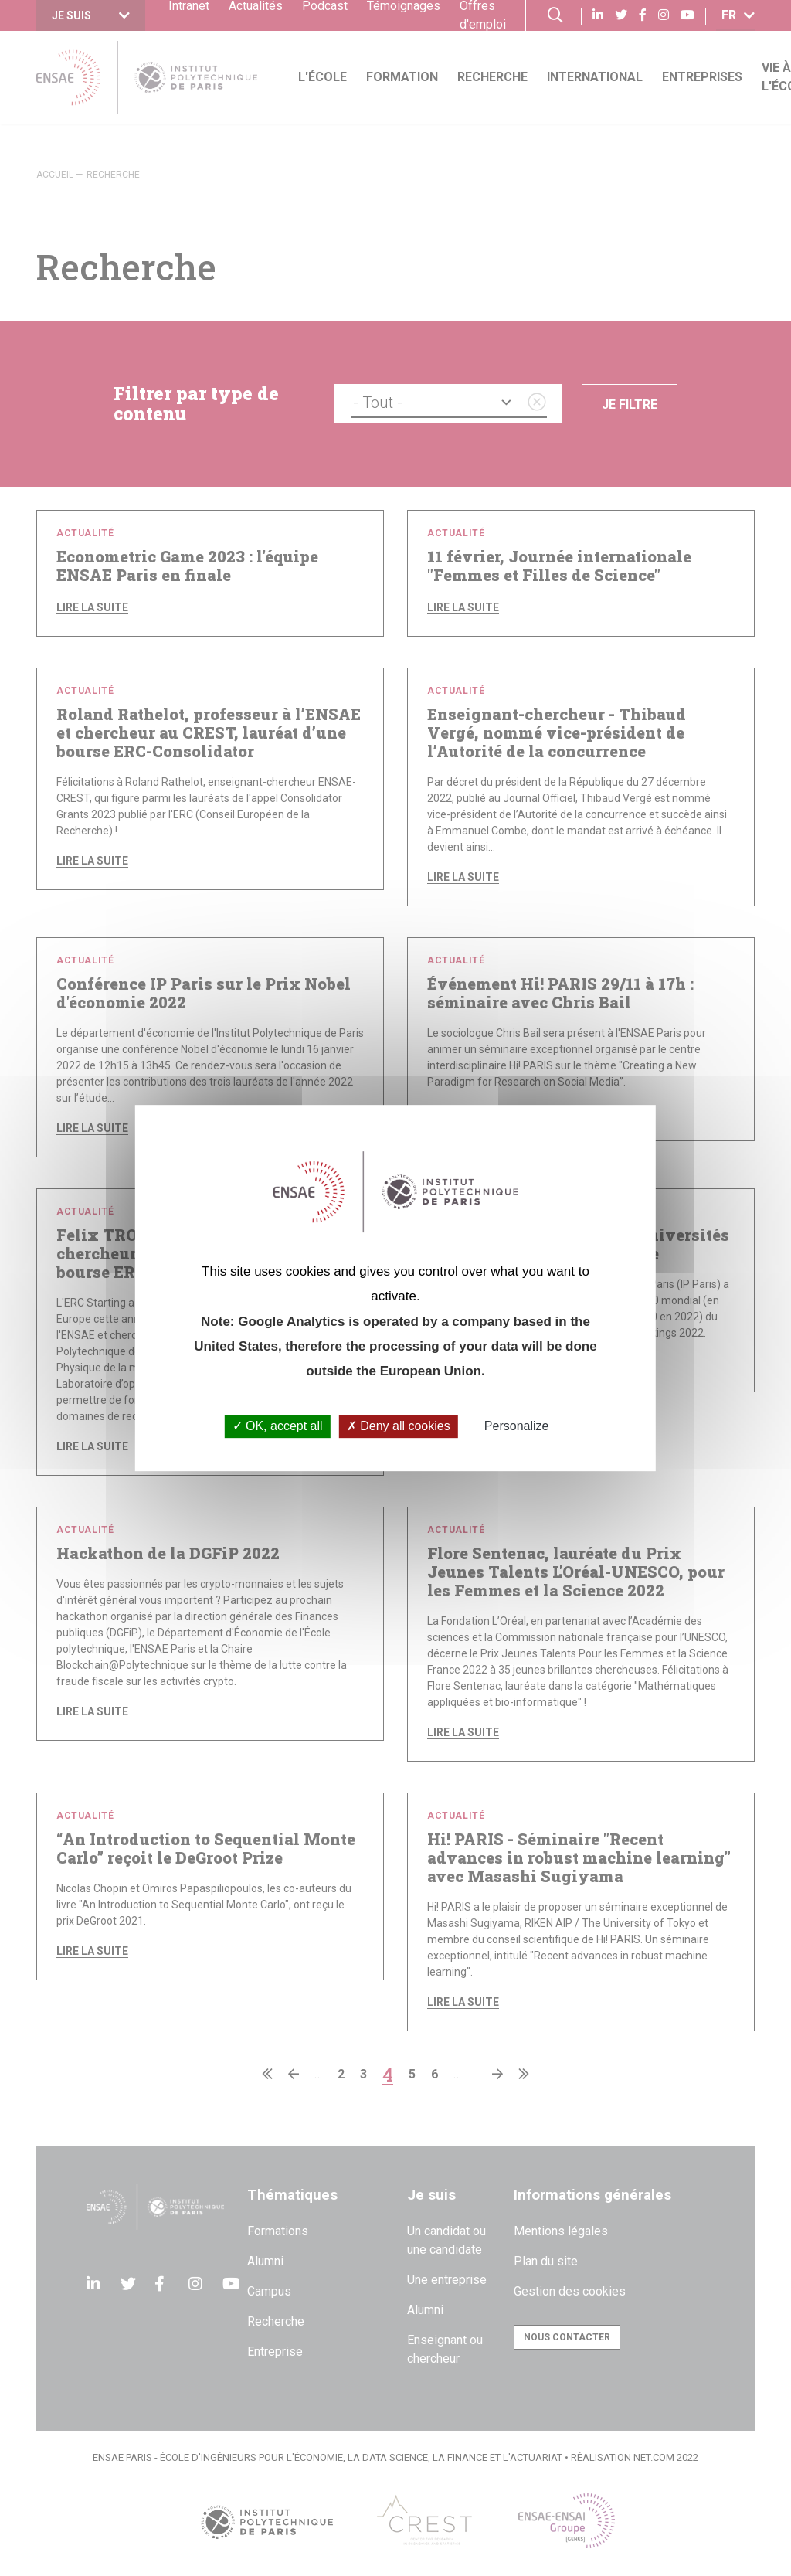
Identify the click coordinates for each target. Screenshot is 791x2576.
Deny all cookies (398, 1426)
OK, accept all (278, 1426)
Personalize (516, 1426)
